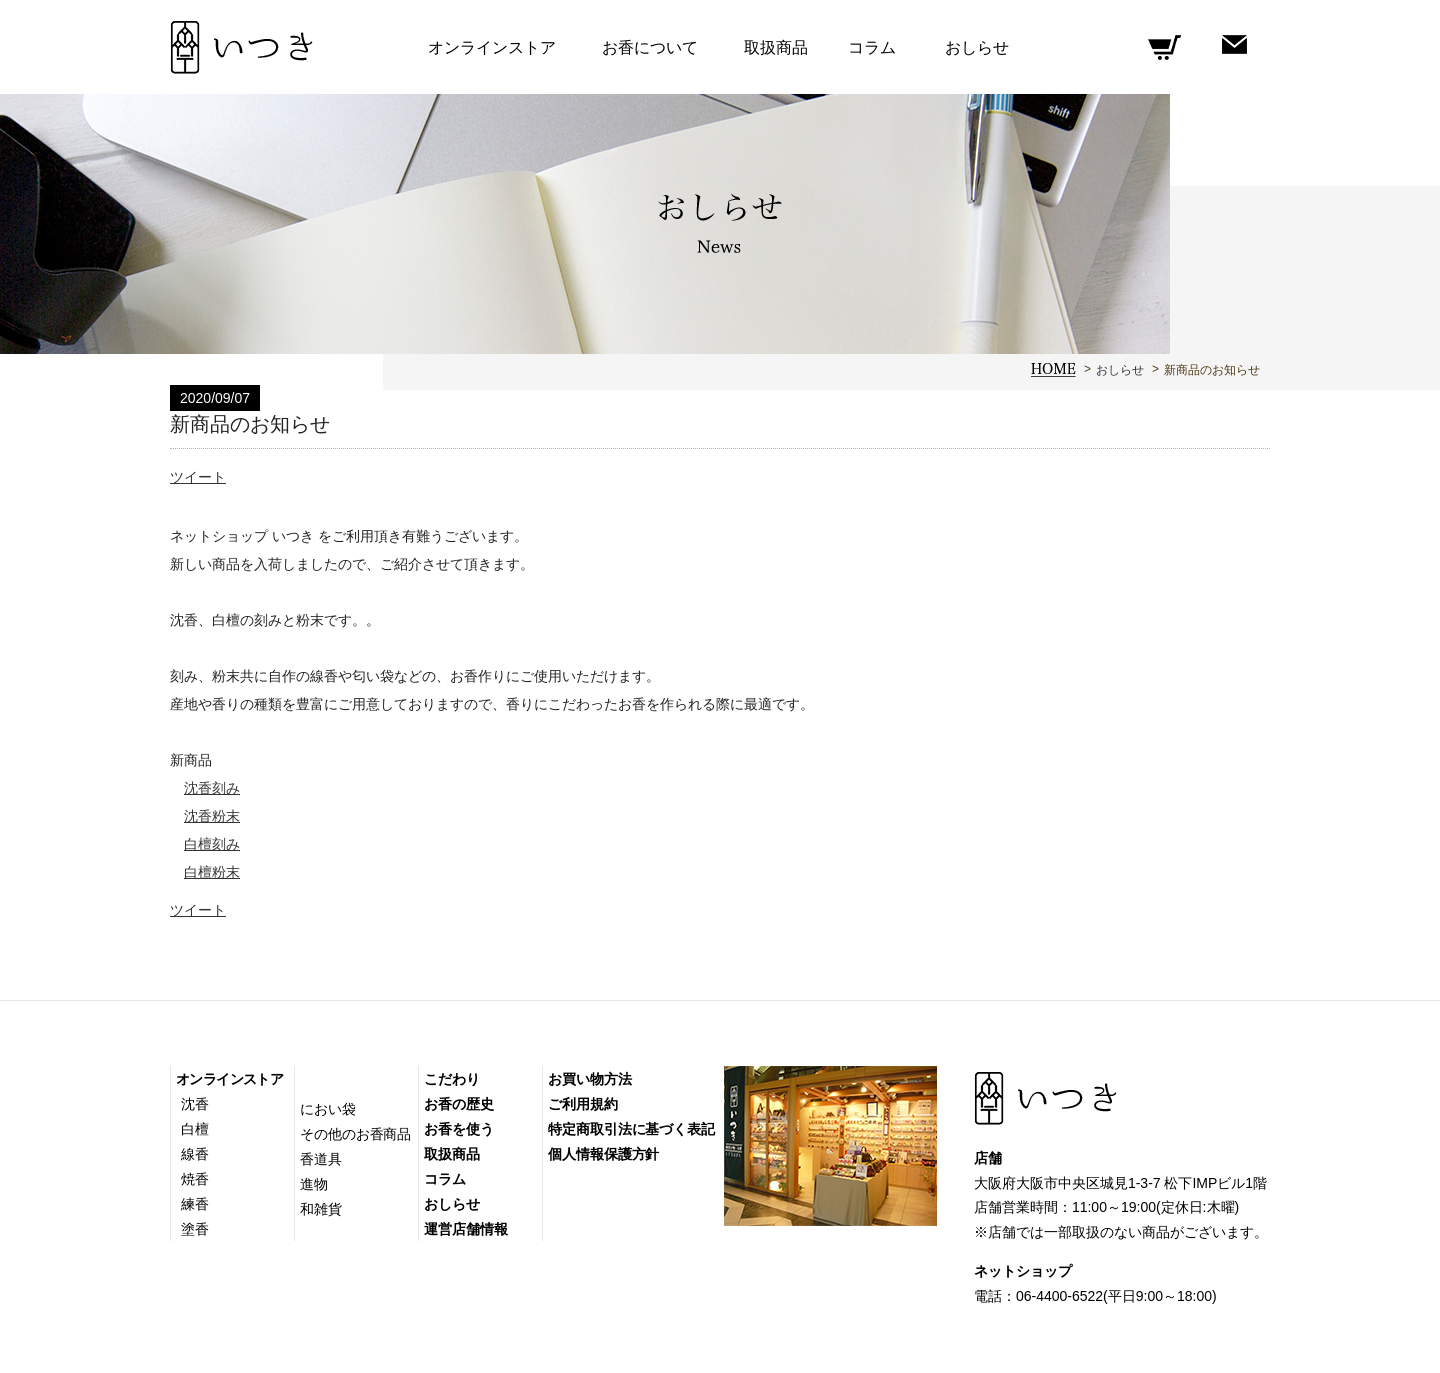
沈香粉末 (212, 816)
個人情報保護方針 (603, 1154)
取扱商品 (776, 47)
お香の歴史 (459, 1104)
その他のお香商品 (355, 1134)
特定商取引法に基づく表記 (631, 1129)
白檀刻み (212, 844)
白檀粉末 (212, 872)
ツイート (198, 477)
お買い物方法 (589, 1079)
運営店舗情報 (465, 1229)
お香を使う (459, 1129)
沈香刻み (212, 788)
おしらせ (1120, 370)
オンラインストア (229, 1079)
